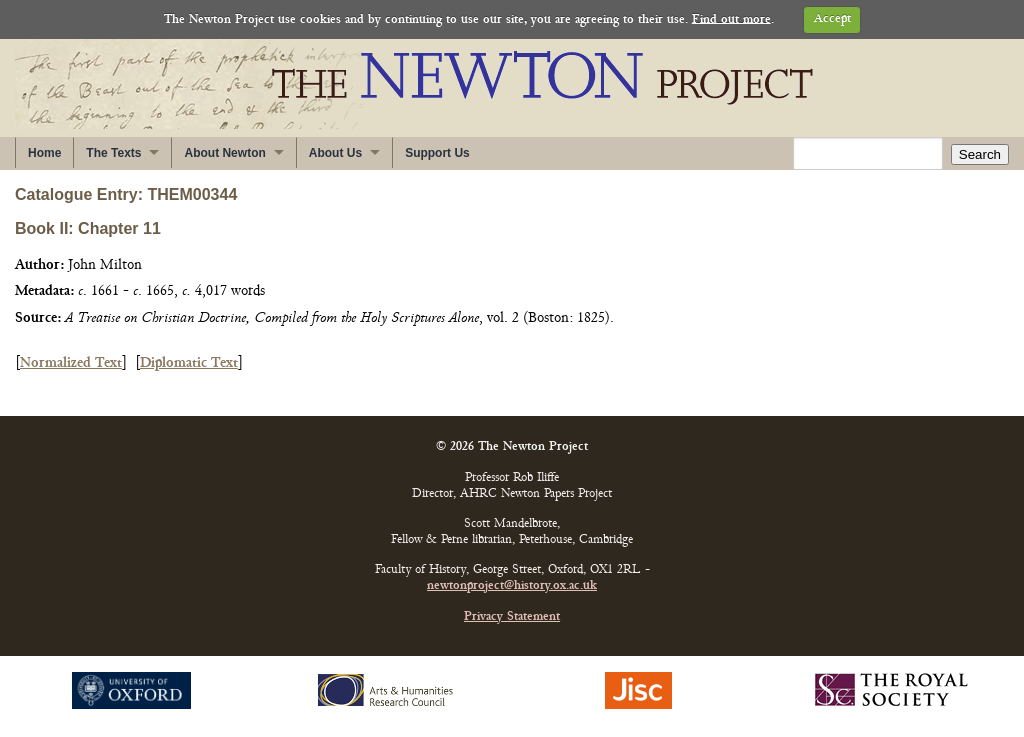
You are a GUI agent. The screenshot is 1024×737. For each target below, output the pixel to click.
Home (44, 153)
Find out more (731, 19)
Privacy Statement (512, 617)
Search (980, 154)
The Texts (113, 153)
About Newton (224, 153)
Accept (832, 19)
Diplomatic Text (189, 363)
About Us (335, 153)
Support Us (437, 153)
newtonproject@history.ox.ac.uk (512, 586)
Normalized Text (71, 363)
